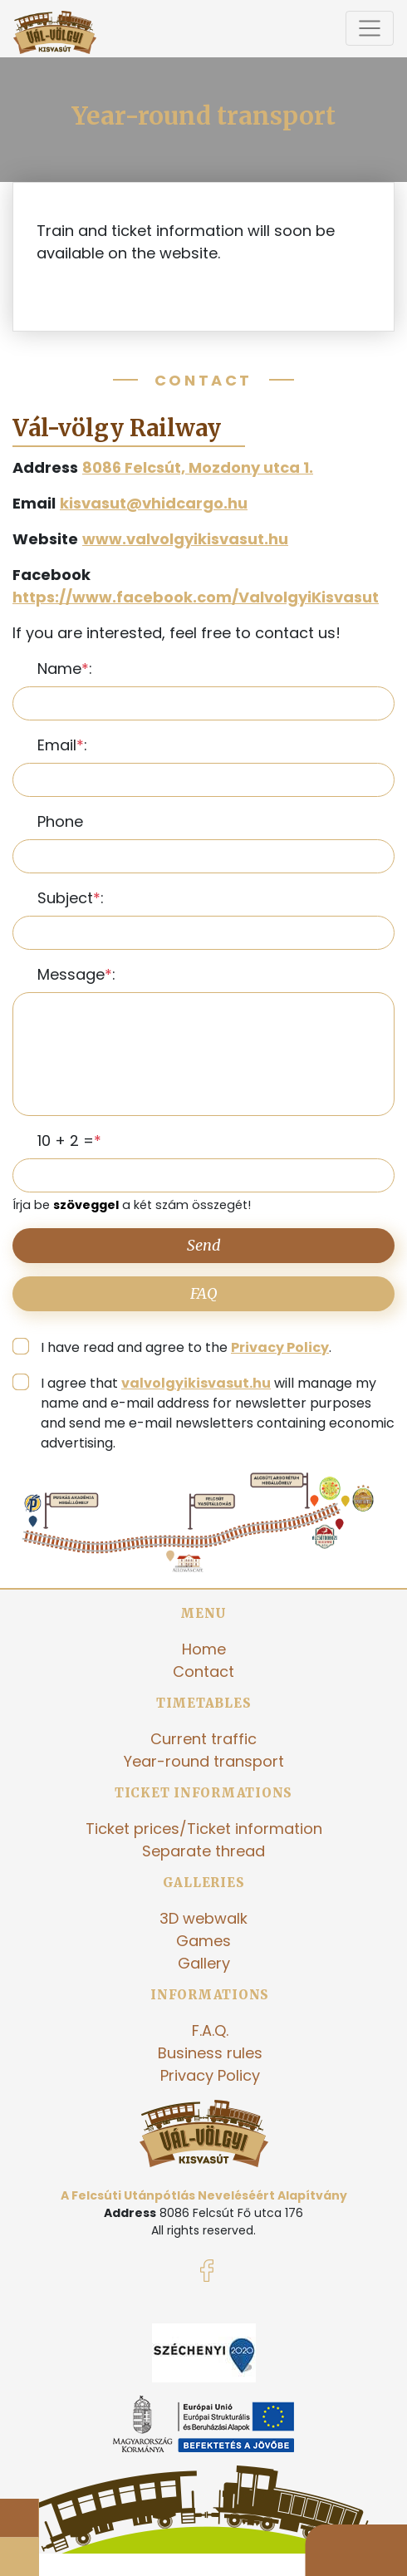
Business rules (210, 2053)
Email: (62, 745)
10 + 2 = (65, 1140)
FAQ (204, 1293)
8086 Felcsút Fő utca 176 (231, 2213)
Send (204, 1245)
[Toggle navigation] (370, 28)
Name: (64, 668)
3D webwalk (203, 1918)
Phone (60, 821)
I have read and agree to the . (186, 1347)
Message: (76, 974)
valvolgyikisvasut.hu (196, 1383)
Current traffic (203, 1738)
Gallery (204, 1963)
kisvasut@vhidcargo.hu (154, 503)
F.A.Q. (210, 2030)
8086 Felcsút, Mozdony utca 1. (197, 467)
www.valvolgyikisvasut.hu (185, 538)
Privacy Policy (280, 1347)
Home (204, 1649)
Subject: (70, 897)
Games (203, 1940)
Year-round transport (204, 1761)
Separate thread (203, 1851)
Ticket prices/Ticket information (204, 1828)
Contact (203, 1671)
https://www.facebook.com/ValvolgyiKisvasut (195, 597)
